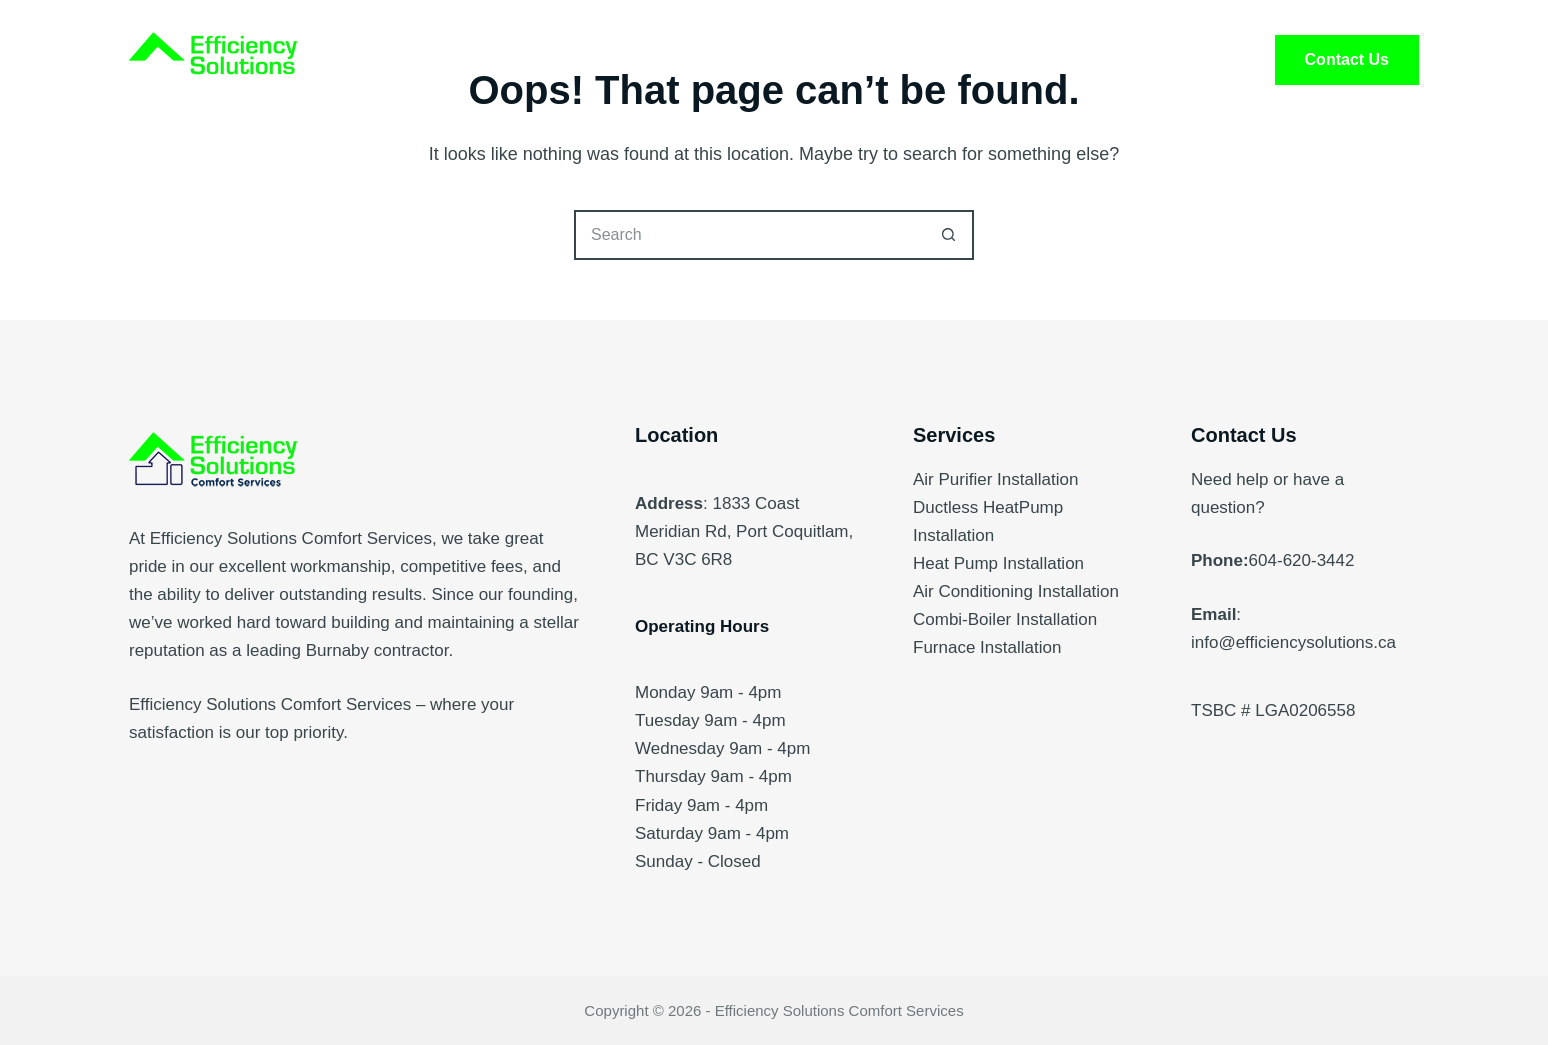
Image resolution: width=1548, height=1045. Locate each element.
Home (521, 60)
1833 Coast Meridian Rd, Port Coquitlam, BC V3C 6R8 (744, 531)
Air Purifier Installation (995, 479)
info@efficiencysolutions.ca (1293, 642)
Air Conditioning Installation (1016, 591)
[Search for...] (749, 235)
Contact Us (1347, 59)
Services (647, 60)
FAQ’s (917, 60)
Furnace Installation (987, 647)
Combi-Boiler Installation (1005, 619)
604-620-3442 (1302, 560)
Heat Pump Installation (998, 563)
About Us (788, 60)
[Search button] (949, 235)
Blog (1028, 60)
